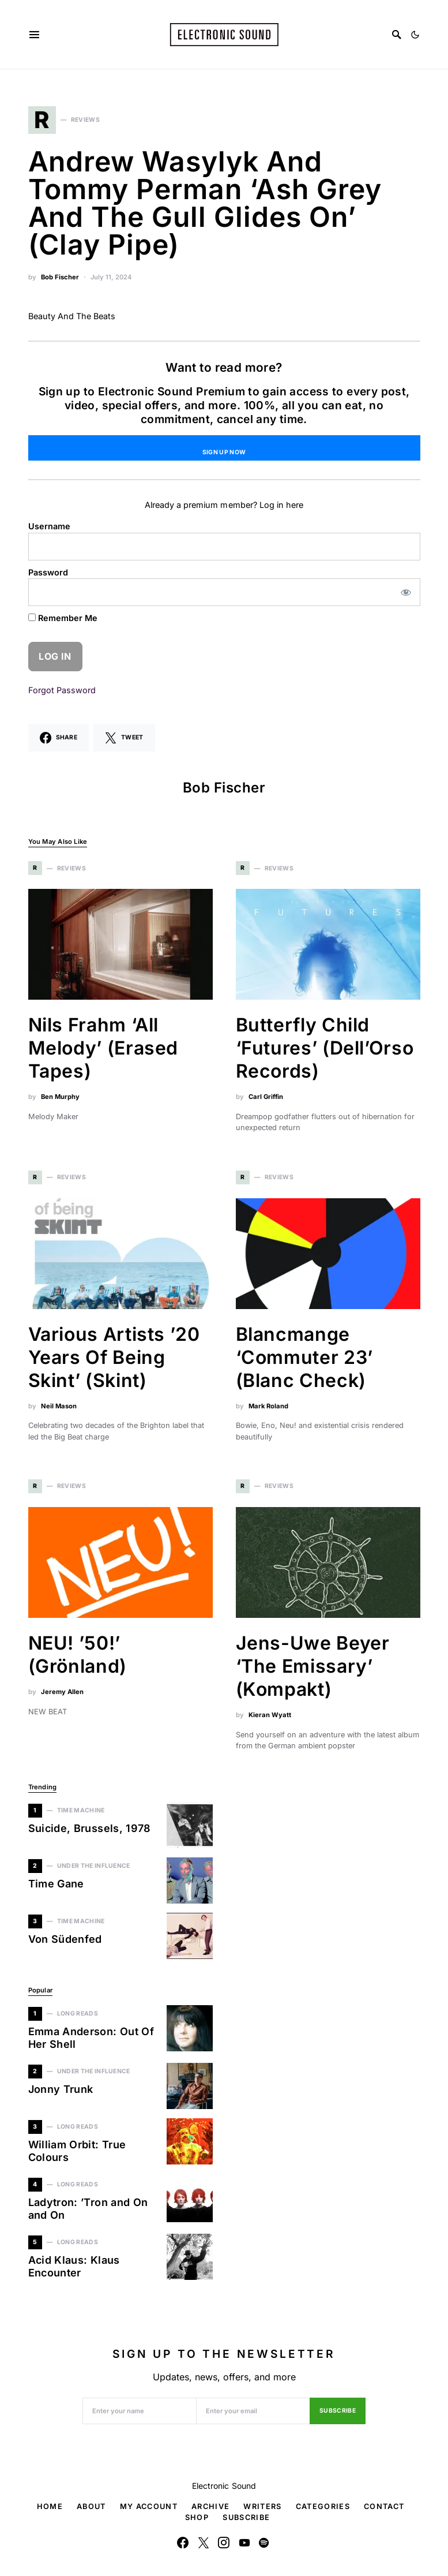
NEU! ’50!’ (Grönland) (77, 1654)
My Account (149, 2506)
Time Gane (56, 1884)
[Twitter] (203, 2542)
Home (50, 2506)
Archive (210, 2506)
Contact (384, 2506)
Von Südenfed (65, 1939)
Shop (197, 2517)
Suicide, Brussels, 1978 (89, 1828)
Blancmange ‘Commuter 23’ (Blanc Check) (304, 1357)
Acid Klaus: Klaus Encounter (74, 2266)
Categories (323, 2506)
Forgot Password (62, 690)
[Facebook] (183, 2542)
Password (48, 572)
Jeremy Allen (62, 1692)
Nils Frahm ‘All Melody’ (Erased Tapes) (103, 1048)
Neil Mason (59, 1406)
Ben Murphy (60, 1097)
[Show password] (405, 592)
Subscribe (337, 2410)
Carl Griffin (266, 1097)
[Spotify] (264, 2542)
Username (49, 526)
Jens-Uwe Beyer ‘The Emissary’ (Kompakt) (313, 1666)
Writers (262, 2506)
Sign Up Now (224, 452)
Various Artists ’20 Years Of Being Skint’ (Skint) (114, 1357)
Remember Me (62, 618)
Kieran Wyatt (270, 1715)
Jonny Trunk (60, 2089)
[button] (415, 34)
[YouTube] (244, 2542)
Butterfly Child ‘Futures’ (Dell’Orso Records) (325, 1048)
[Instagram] (223, 2542)
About (91, 2506)
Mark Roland (268, 1406)
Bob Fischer (60, 277)
